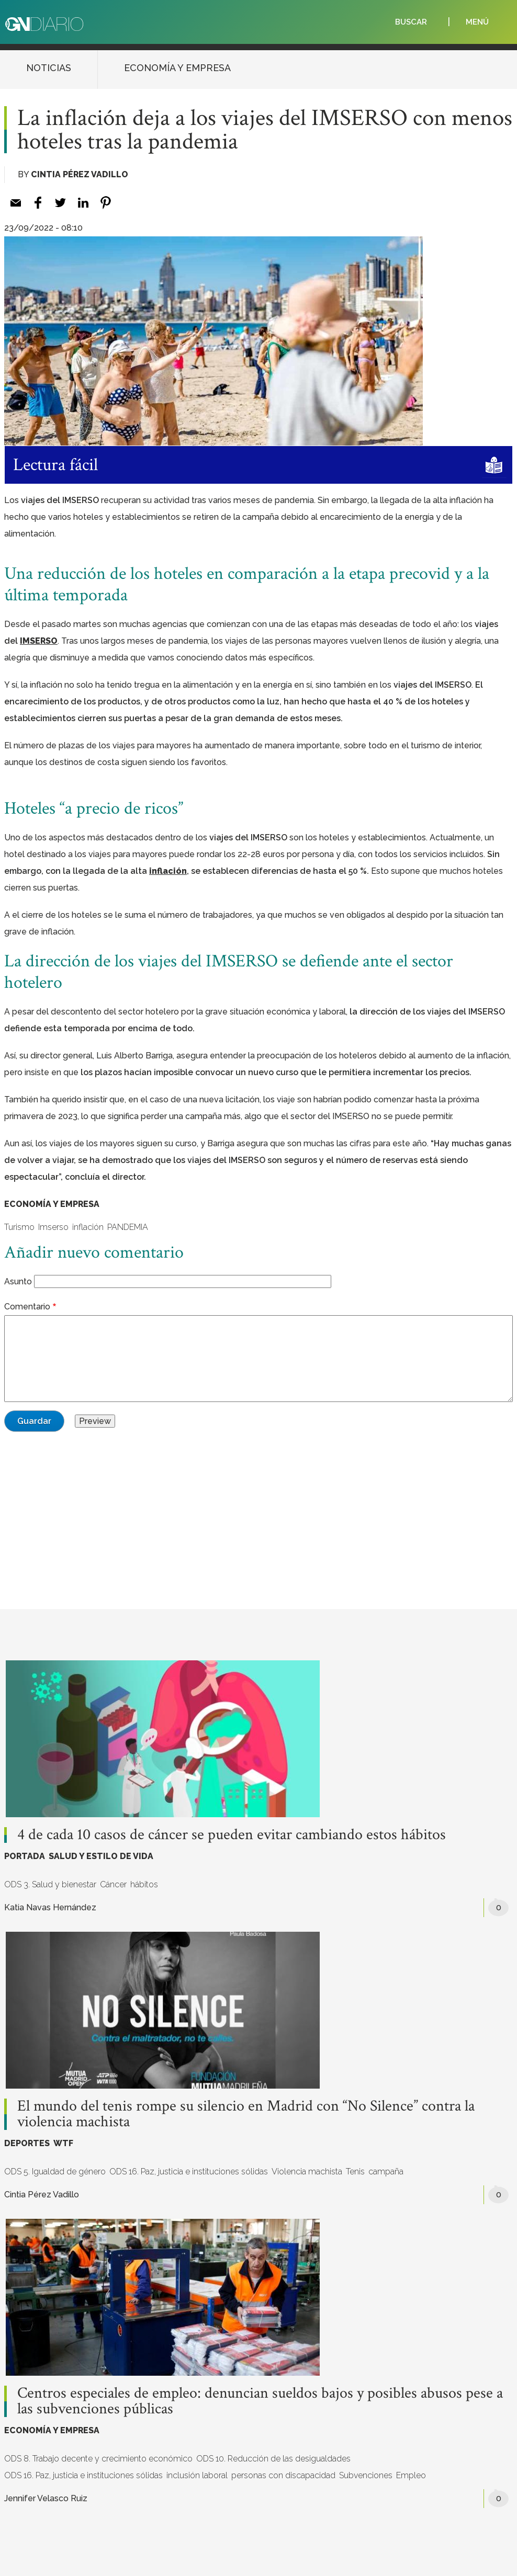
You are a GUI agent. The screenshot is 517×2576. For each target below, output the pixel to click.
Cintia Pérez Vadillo (79, 174)
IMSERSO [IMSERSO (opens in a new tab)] (39, 641)
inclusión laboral (197, 2475)
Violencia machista (307, 2171)
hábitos (144, 1884)
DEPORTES (27, 2143)
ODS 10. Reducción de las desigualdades (273, 2459)
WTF (63, 2143)
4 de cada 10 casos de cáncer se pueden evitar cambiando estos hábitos (231, 1835)
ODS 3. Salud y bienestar (50, 1884)
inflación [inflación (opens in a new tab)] (168, 871)
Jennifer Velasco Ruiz (45, 2498)
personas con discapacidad (283, 2475)
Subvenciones (365, 2475)
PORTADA (24, 1856)
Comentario (27, 1307)
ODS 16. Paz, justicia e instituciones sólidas (188, 2171)
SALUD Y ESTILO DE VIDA (101, 1856)
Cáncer (113, 1884)
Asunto (18, 1281)
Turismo (19, 1227)
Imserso (53, 1227)
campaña (385, 2171)
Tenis (355, 2171)
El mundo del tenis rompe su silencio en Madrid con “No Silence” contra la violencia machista (246, 2114)
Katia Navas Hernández (50, 1907)
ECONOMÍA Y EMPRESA (177, 67)
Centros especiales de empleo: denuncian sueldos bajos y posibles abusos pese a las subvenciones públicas (260, 2401)
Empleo (411, 2475)
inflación (88, 1227)
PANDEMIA (127, 1227)
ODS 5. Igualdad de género (55, 2171)
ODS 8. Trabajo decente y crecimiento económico (98, 2459)
